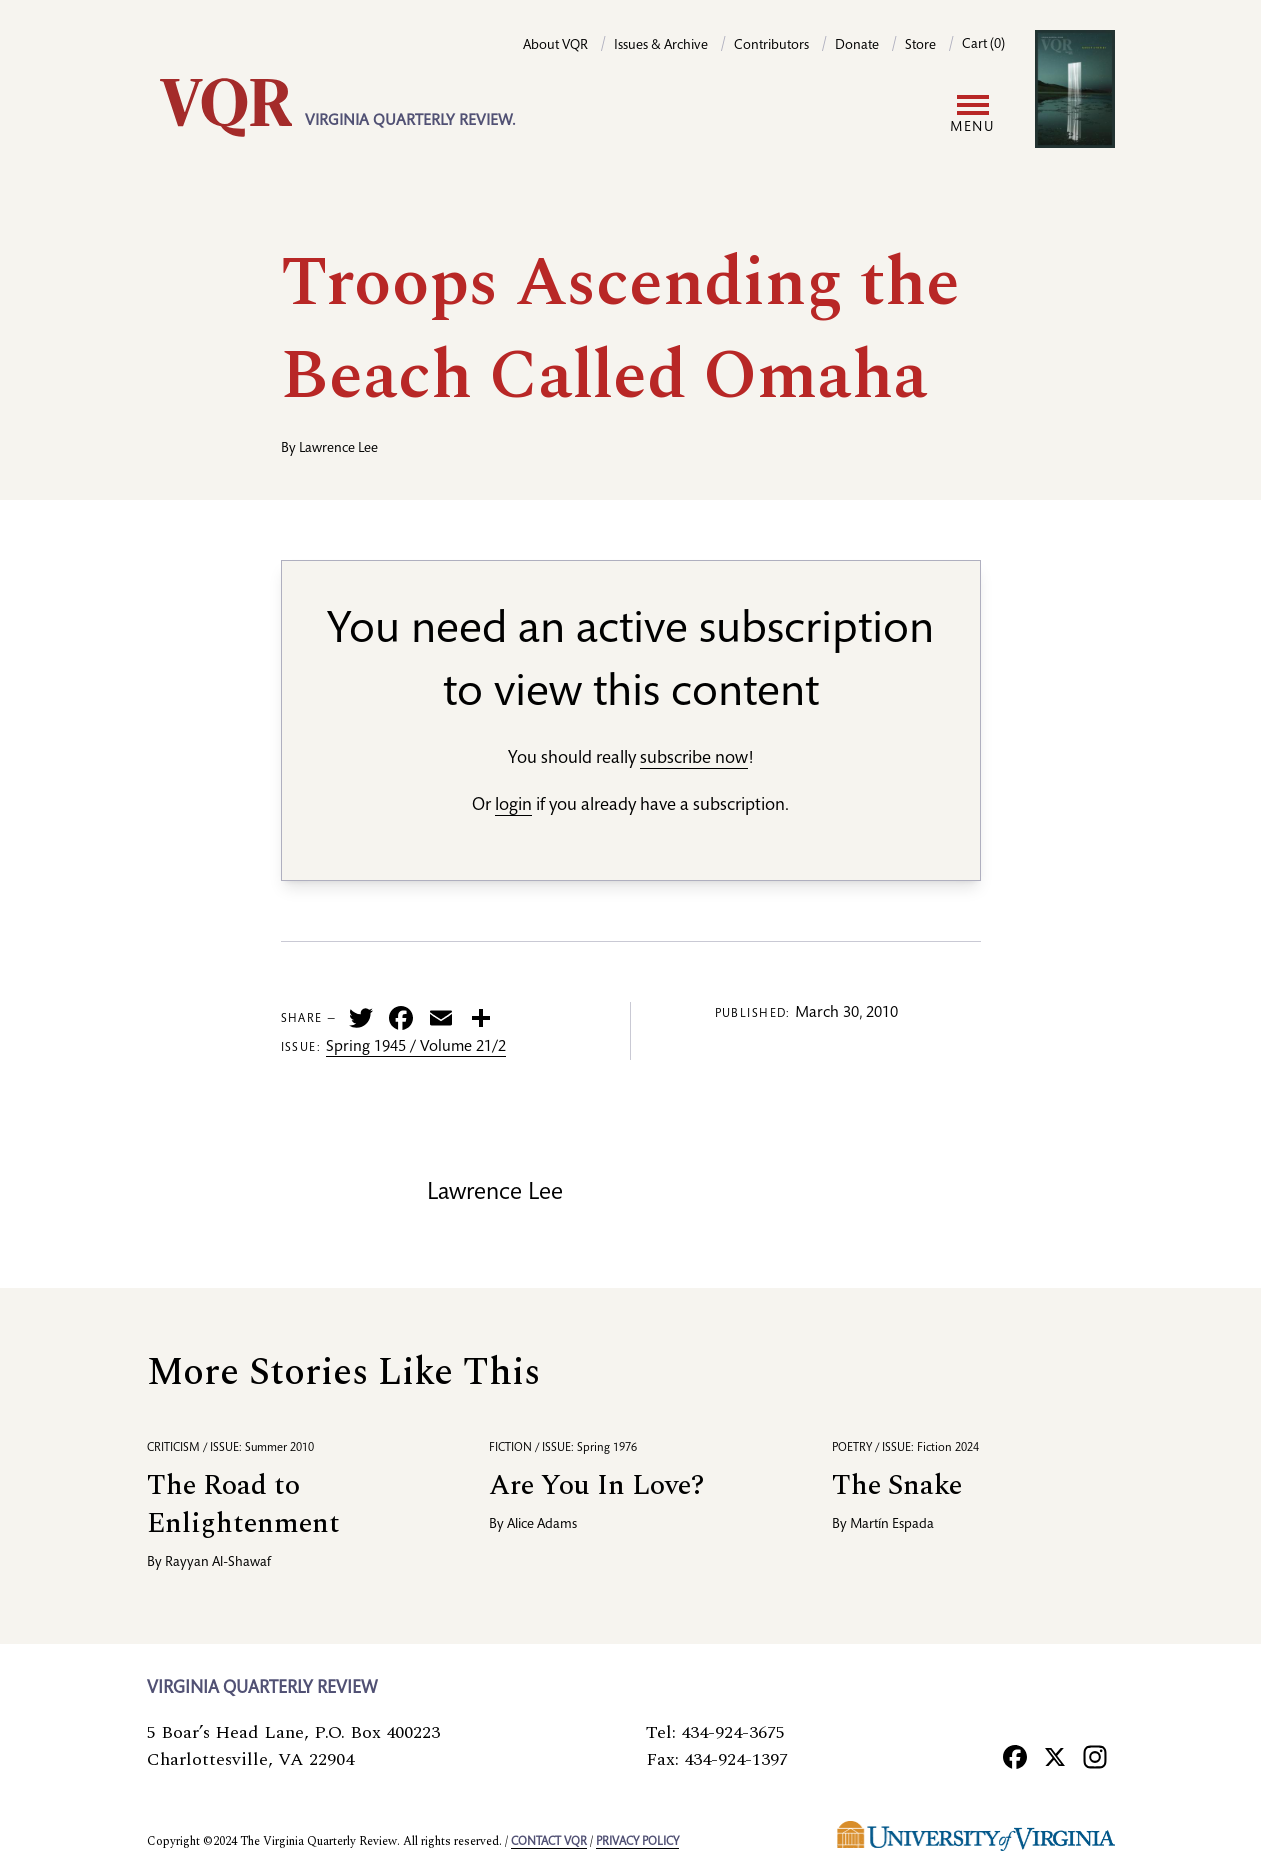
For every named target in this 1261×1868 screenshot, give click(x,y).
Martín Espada (892, 1525)
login (513, 806)
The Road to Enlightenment (243, 1504)
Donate (857, 46)
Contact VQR (549, 1842)
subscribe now (694, 759)
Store (920, 46)
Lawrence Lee (338, 449)
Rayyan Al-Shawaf (218, 1563)
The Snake (897, 1485)
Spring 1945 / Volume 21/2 (416, 1048)
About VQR (555, 46)
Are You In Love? (596, 1485)
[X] (1055, 1757)
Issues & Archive (661, 46)
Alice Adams (542, 1525)
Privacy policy (637, 1842)
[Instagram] (1095, 1757)
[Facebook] (1015, 1757)
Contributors (771, 46)
